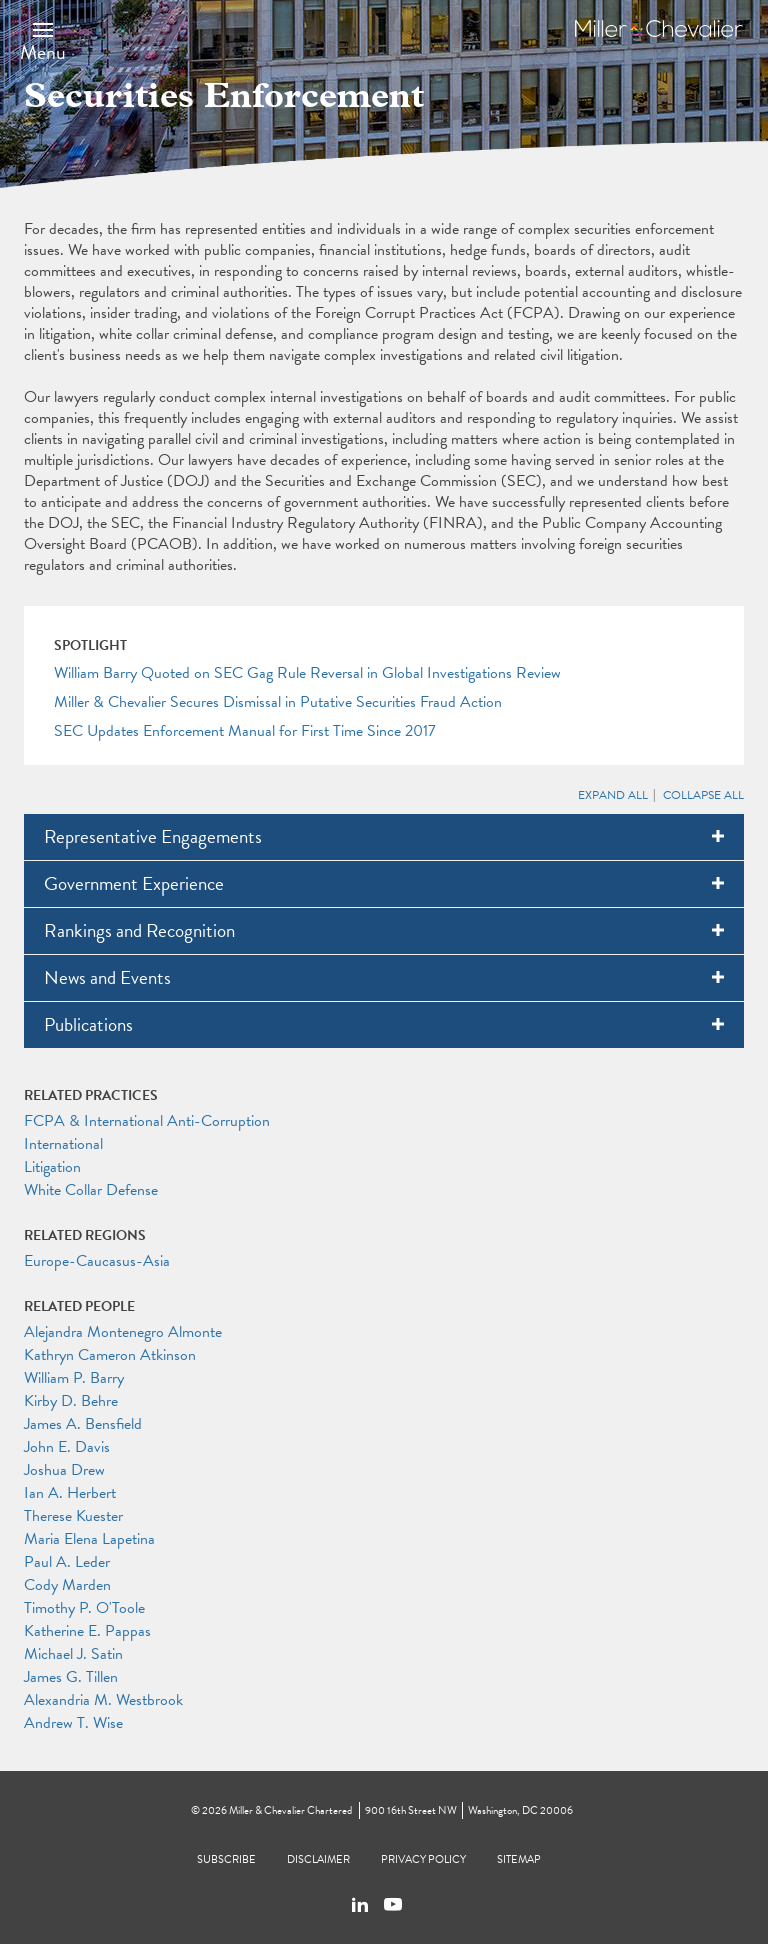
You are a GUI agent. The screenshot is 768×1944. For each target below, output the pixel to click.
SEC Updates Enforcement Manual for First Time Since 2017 (245, 731)
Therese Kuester (73, 1516)
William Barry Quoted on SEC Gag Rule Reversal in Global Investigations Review (307, 673)
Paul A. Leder (67, 1562)
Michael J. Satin (73, 1654)
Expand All (613, 795)
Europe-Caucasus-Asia (97, 1261)
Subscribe (226, 1859)
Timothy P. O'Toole (84, 1608)
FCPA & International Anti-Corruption (147, 1121)
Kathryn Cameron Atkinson (110, 1355)
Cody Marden (67, 1585)
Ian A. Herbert (70, 1493)
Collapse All (703, 795)
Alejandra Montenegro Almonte (123, 1332)
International (63, 1144)
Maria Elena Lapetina (89, 1539)
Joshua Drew (64, 1470)
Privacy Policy (423, 1859)
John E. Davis (67, 1447)
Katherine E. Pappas (87, 1631)
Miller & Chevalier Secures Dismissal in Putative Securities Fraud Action (278, 702)
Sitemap (519, 1859)
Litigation (52, 1167)
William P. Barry (74, 1378)
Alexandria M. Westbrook (103, 1700)
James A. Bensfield (83, 1424)
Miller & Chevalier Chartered (290, 1810)
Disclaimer (318, 1859)
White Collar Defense (91, 1190)
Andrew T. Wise (73, 1723)
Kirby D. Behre (71, 1401)
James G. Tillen (71, 1677)
